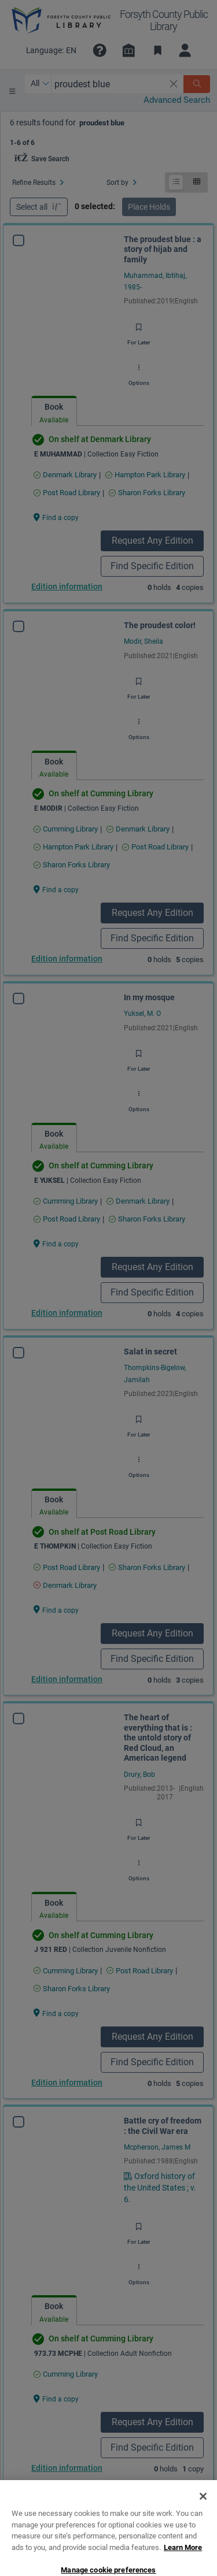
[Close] (203, 2528)
